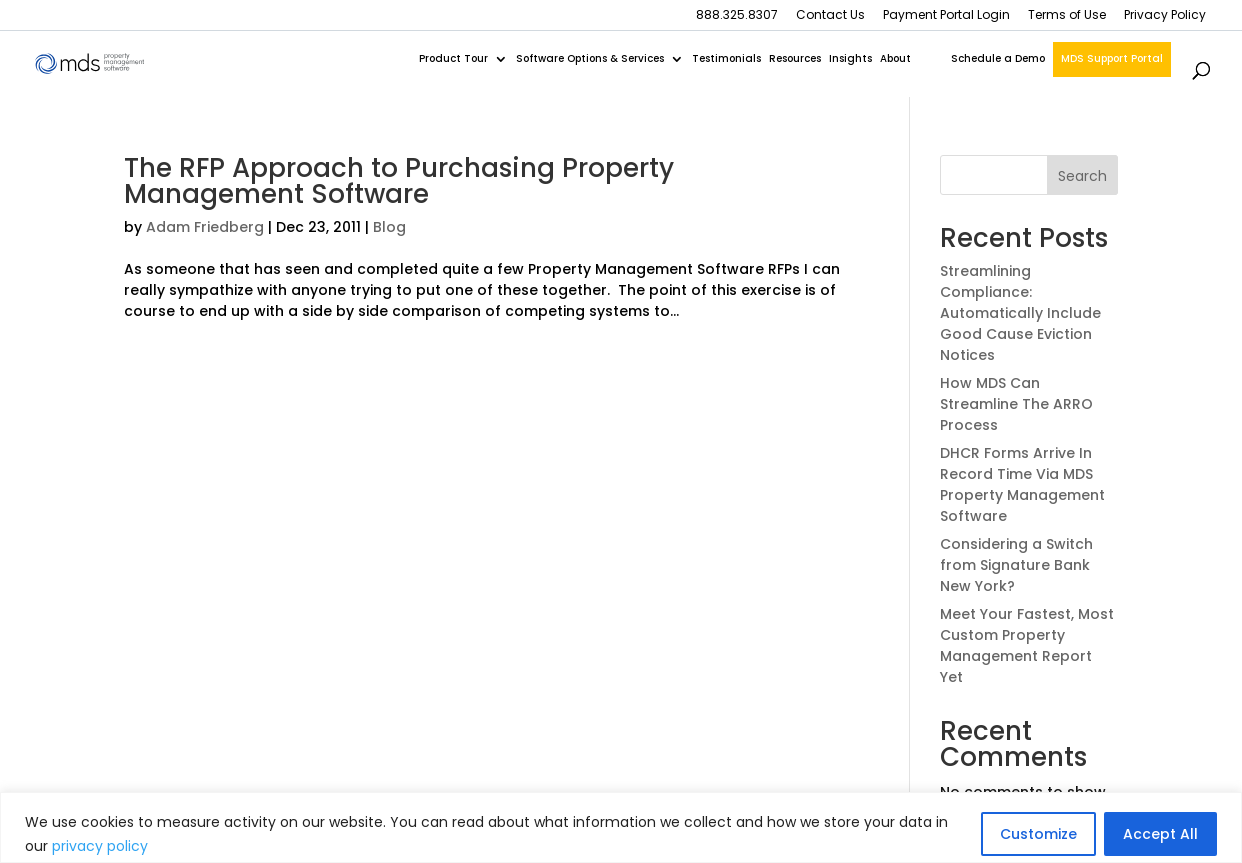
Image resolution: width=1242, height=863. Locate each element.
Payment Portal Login (946, 16)
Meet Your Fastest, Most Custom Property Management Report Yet (1027, 645)
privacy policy (100, 846)
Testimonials (726, 59)
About (895, 59)
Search (1082, 176)
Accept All (1160, 834)
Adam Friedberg (205, 227)
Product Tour (453, 59)
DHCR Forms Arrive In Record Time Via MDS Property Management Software (1022, 484)
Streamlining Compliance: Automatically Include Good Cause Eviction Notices (1020, 313)
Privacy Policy (1165, 16)
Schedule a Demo (998, 59)
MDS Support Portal (1112, 58)
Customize (1038, 834)
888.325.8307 (737, 16)
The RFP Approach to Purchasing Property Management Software (399, 181)
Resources (795, 59)
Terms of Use (1067, 16)
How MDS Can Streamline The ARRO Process (1016, 404)
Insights (850, 59)
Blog (389, 227)
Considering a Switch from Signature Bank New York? (1016, 565)
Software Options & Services (590, 59)
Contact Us (830, 16)
